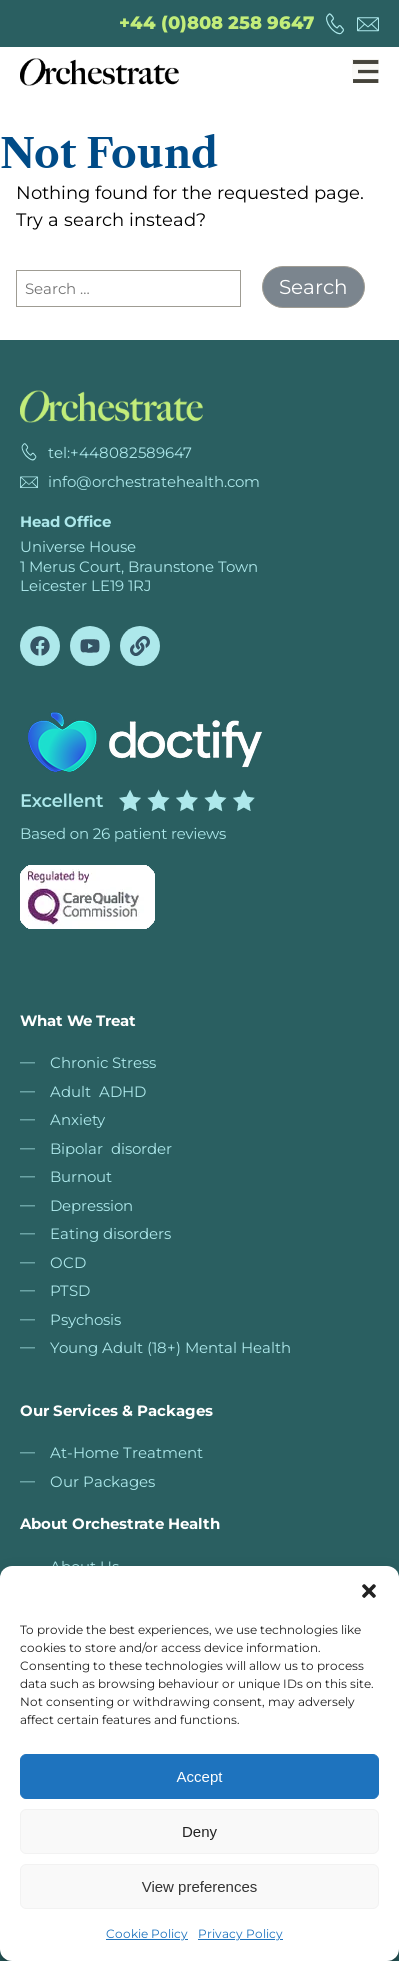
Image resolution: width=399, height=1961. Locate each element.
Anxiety (77, 1119)
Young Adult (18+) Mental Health (170, 1347)
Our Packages (102, 1481)
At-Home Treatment (126, 1452)
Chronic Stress (103, 1062)
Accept (200, 1776)
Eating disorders (110, 1233)
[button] (369, 1591)
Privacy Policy (240, 1933)
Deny (199, 1831)
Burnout (81, 1176)
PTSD (70, 1290)
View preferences (200, 1886)
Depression (91, 1205)
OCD (68, 1262)
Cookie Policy (147, 1933)
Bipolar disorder (111, 1148)
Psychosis (85, 1319)
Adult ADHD (98, 1091)
